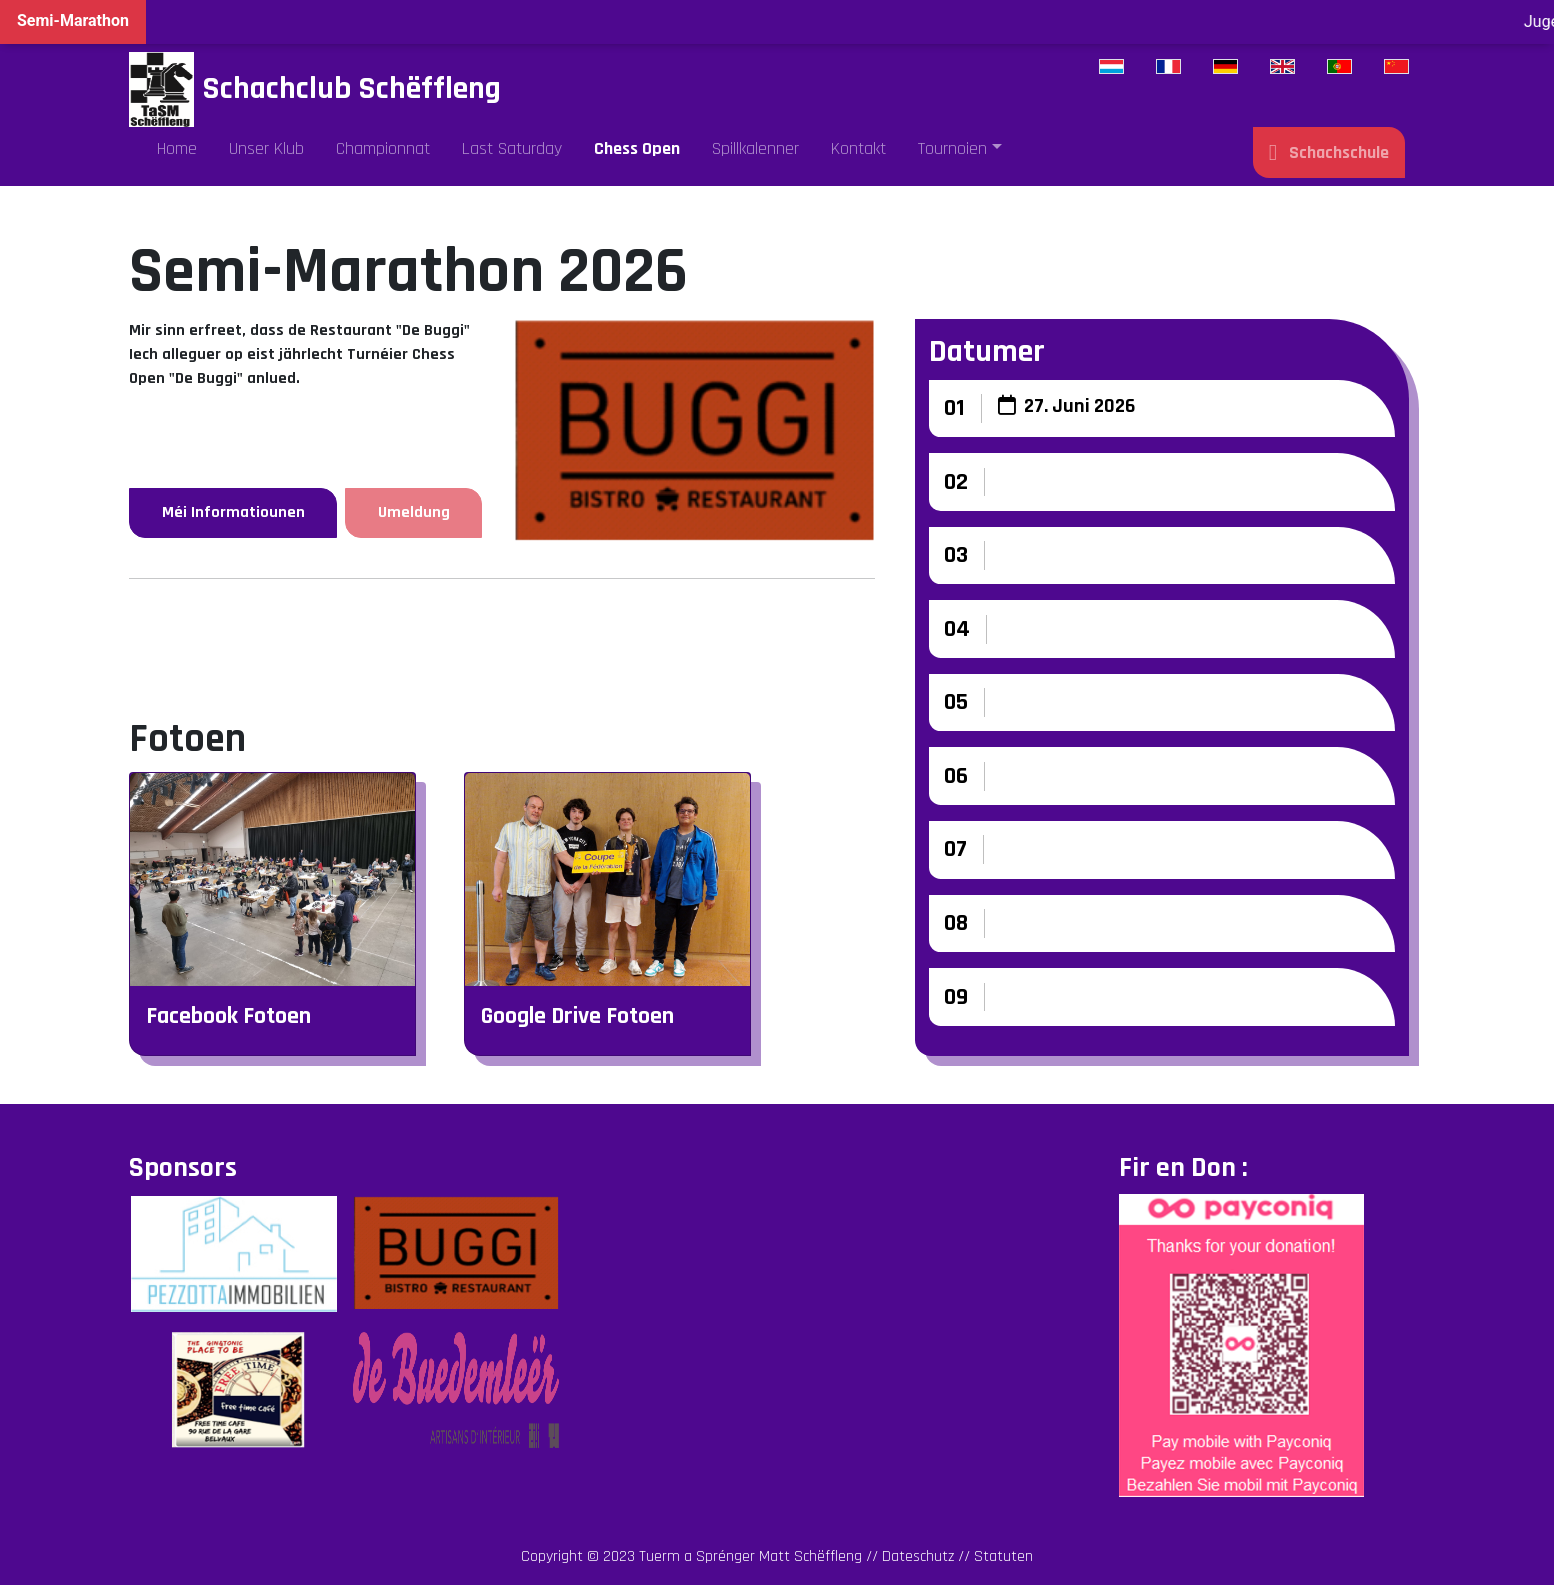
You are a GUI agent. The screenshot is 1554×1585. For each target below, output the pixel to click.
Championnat (383, 148)
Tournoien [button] (952, 148)
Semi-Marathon (73, 20)
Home (177, 148)
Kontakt (858, 148)
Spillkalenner (755, 148)
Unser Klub (266, 148)
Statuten (1003, 1556)
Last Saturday (512, 148)
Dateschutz (918, 1556)
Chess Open (637, 148)
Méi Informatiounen (233, 512)
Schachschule (1329, 152)
